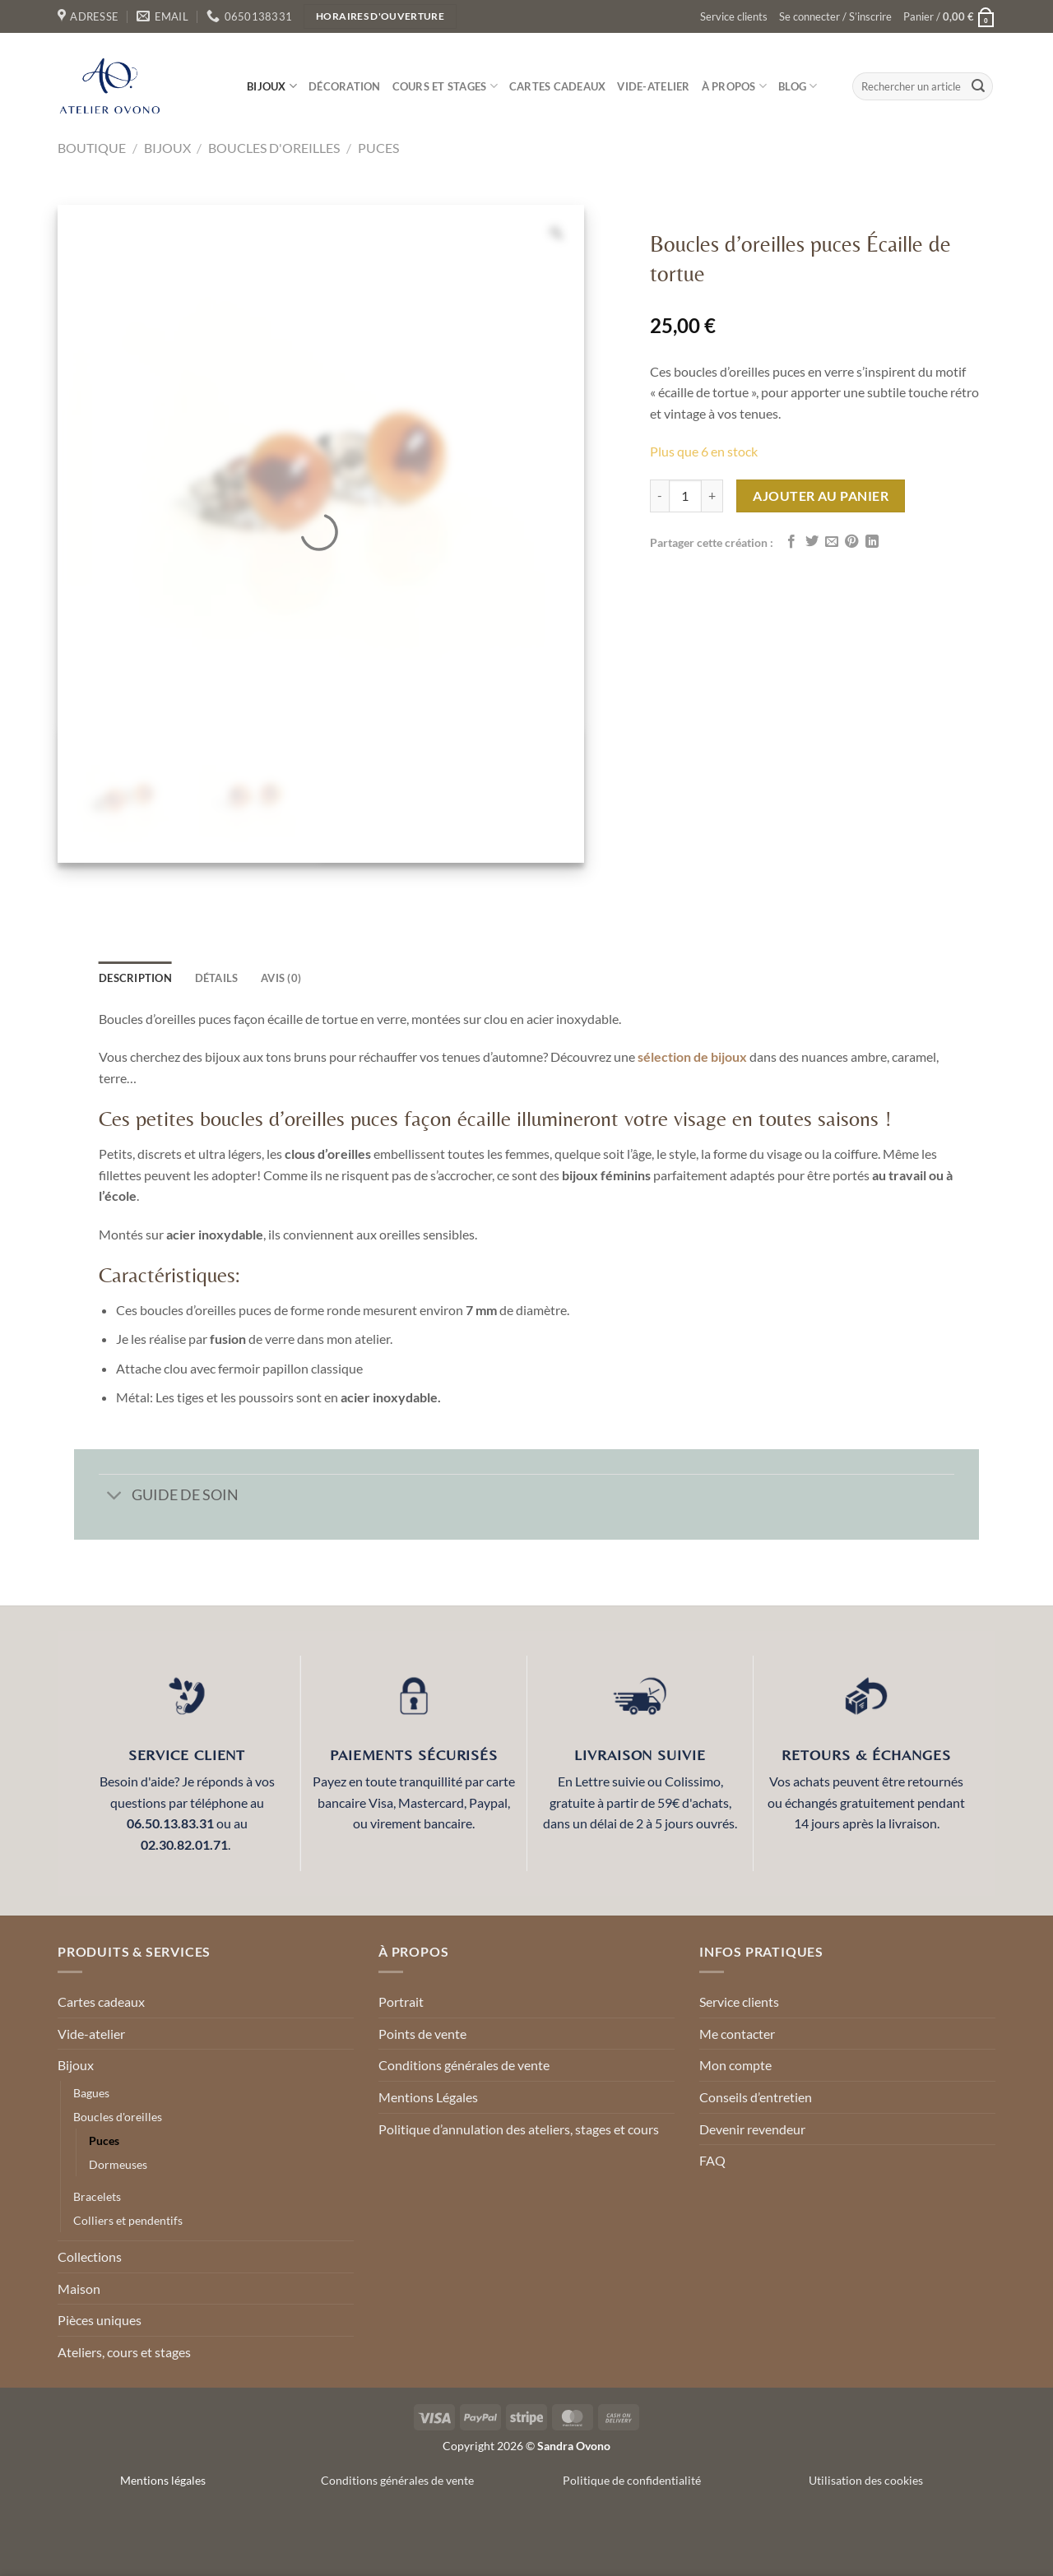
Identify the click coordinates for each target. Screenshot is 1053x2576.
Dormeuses (118, 2164)
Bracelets (97, 2196)
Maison (79, 2288)
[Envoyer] (978, 86)
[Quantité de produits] (685, 496)
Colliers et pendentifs (128, 2220)
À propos (735, 86)
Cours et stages (445, 86)
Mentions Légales (428, 2097)
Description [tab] (135, 978)
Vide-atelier (653, 86)
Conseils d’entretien (755, 2097)
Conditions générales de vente (464, 2065)
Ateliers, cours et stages (124, 2352)
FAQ (712, 2160)
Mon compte (735, 2065)
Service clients (734, 16)
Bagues (91, 2093)
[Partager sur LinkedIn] (872, 542)
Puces (378, 147)
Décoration (344, 86)
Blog (797, 86)
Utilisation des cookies (866, 2480)
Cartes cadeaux (557, 86)
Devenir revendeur (752, 2129)
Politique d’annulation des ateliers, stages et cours (518, 2129)
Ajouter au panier (820, 495)
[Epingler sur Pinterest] (851, 542)
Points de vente (422, 2033)
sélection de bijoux (692, 1056)
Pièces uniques (99, 2320)
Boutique (92, 147)
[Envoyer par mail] (831, 542)
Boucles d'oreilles (274, 147)
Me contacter (737, 2033)
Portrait (401, 2001)
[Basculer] (115, 1496)
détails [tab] (217, 978)
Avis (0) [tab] (281, 978)
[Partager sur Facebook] (791, 542)
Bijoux (272, 86)
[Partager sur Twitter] (812, 542)
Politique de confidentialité (632, 2480)
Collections (90, 2256)
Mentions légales (163, 2480)
